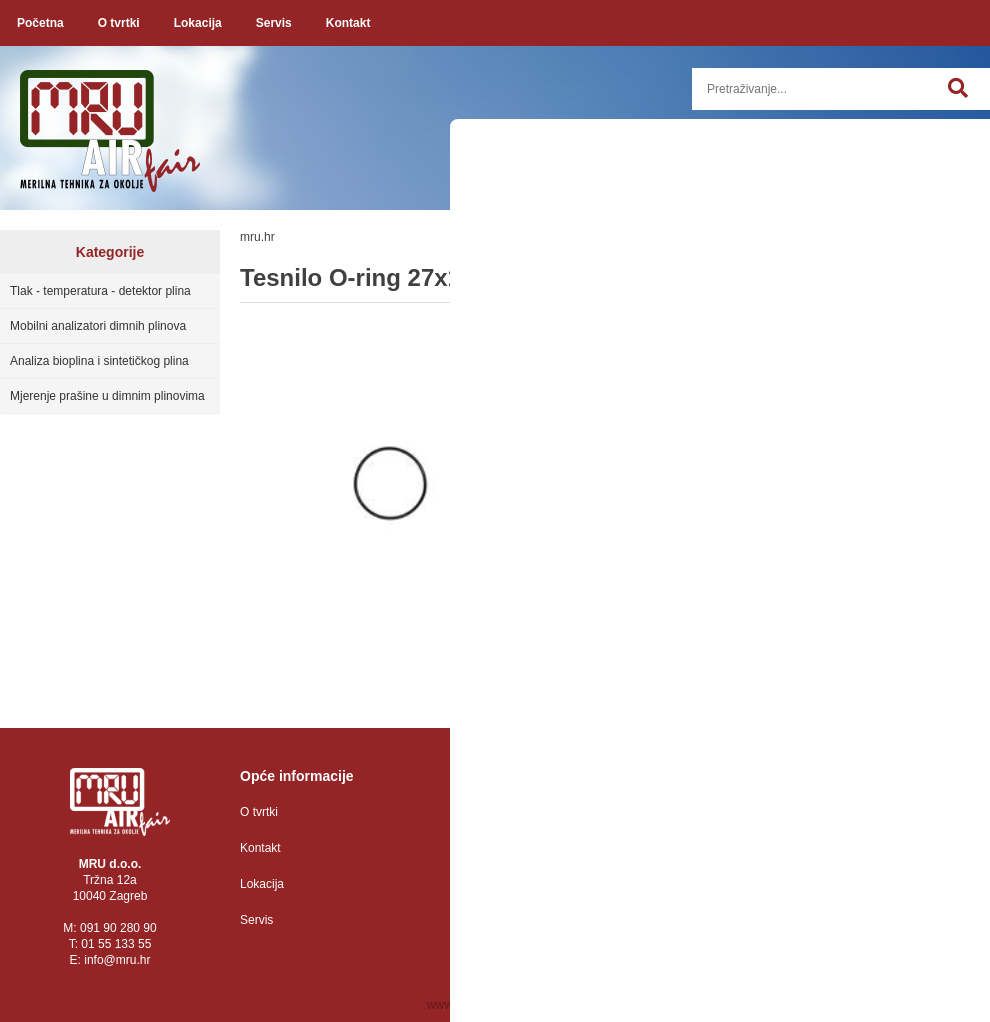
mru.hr (257, 237)
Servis (274, 23)
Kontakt (348, 23)
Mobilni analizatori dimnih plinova (98, 326)
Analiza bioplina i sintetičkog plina (99, 361)
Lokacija (198, 23)
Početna (40, 23)
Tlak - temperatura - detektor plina (100, 291)
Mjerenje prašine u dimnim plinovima (107, 396)
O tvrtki (119, 23)
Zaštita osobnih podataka (537, 812)
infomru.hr (117, 960)
